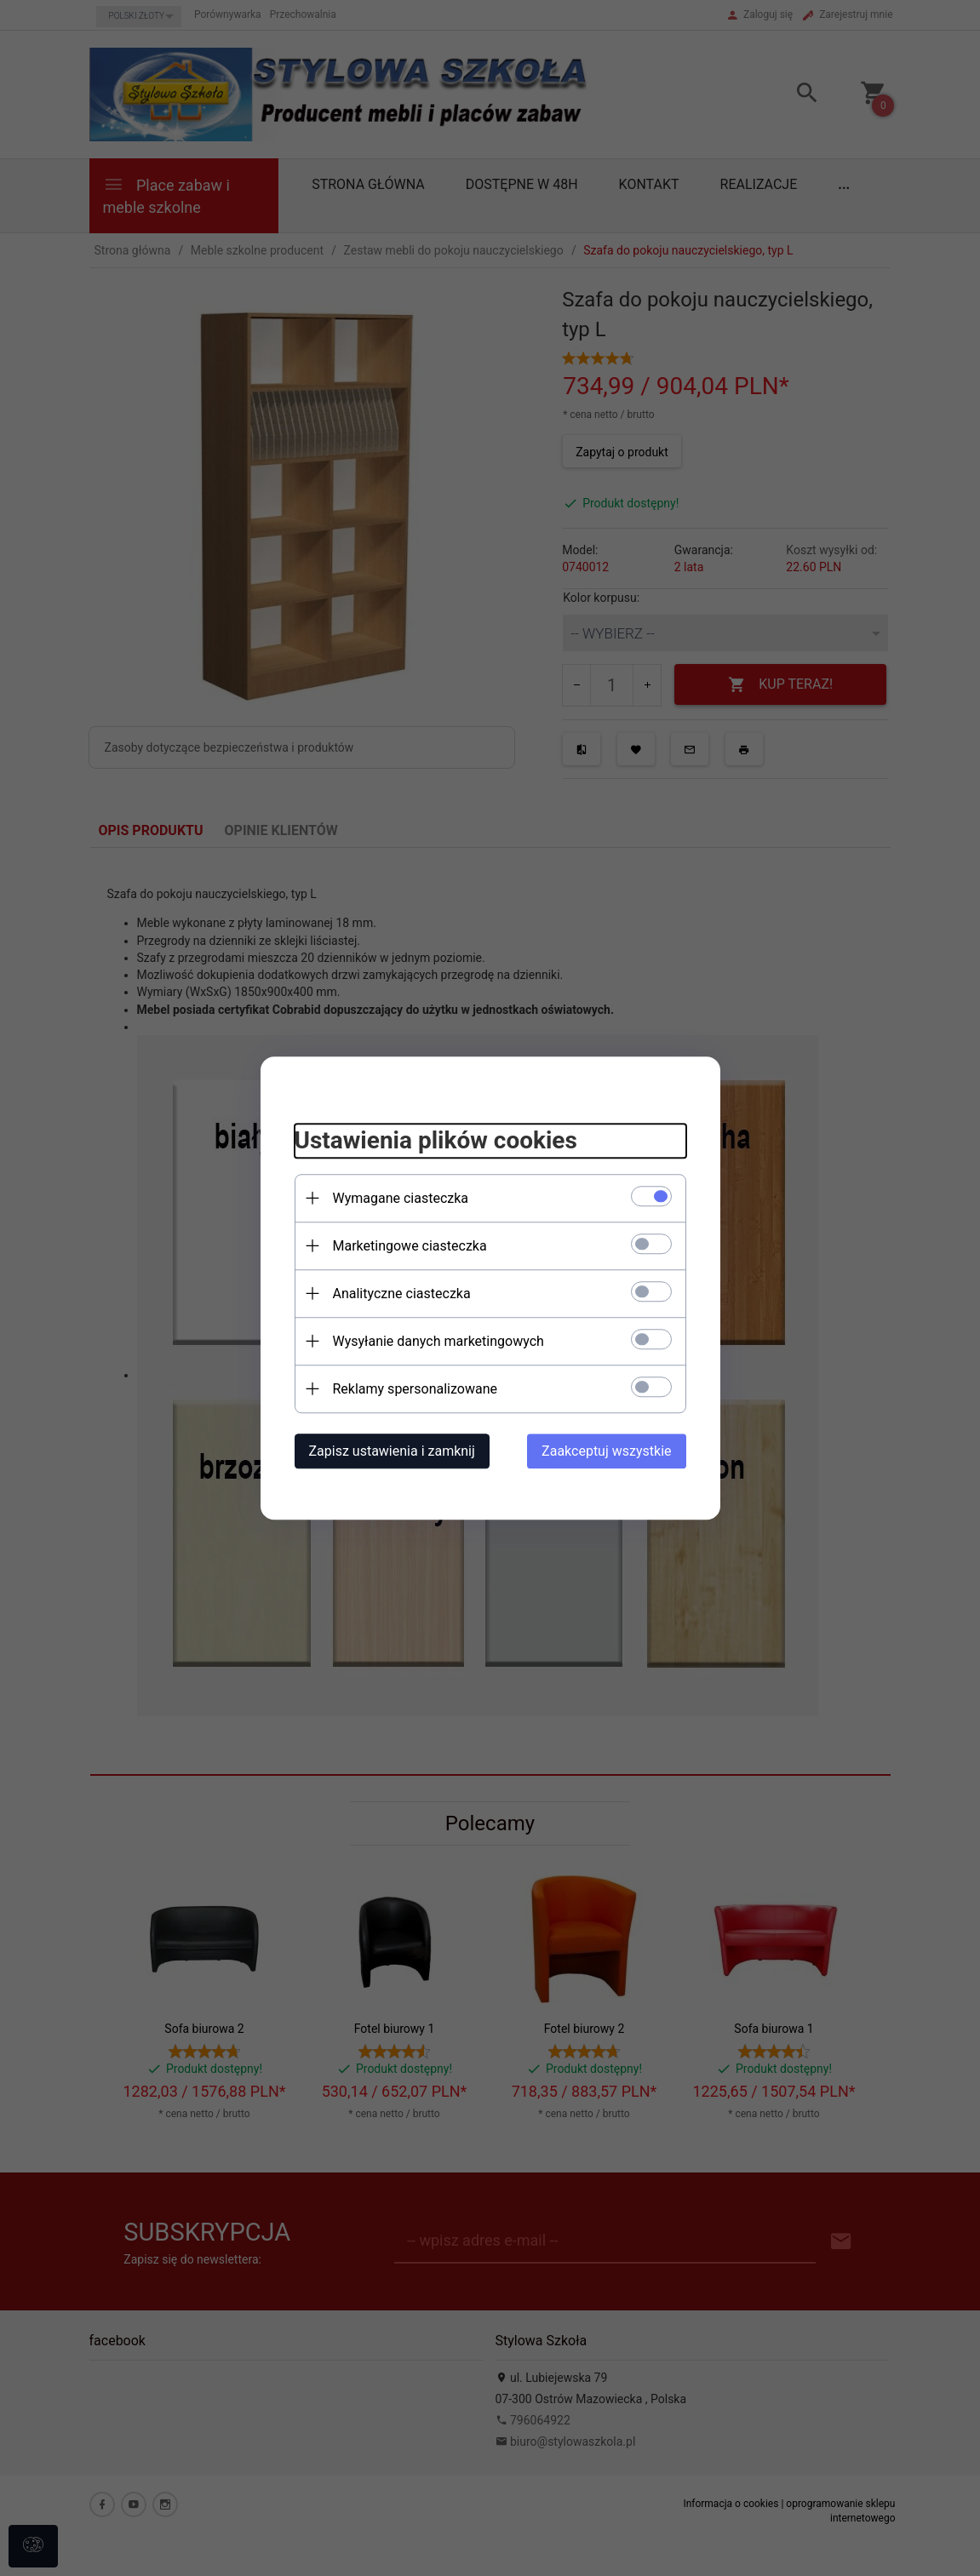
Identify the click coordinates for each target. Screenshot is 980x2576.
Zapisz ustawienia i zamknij (392, 1451)
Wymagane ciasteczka (401, 1198)
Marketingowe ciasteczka (410, 1246)
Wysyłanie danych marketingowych (438, 1341)
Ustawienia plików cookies (436, 1140)
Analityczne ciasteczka (402, 1293)
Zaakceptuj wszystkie (606, 1451)
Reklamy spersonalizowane (415, 1389)
